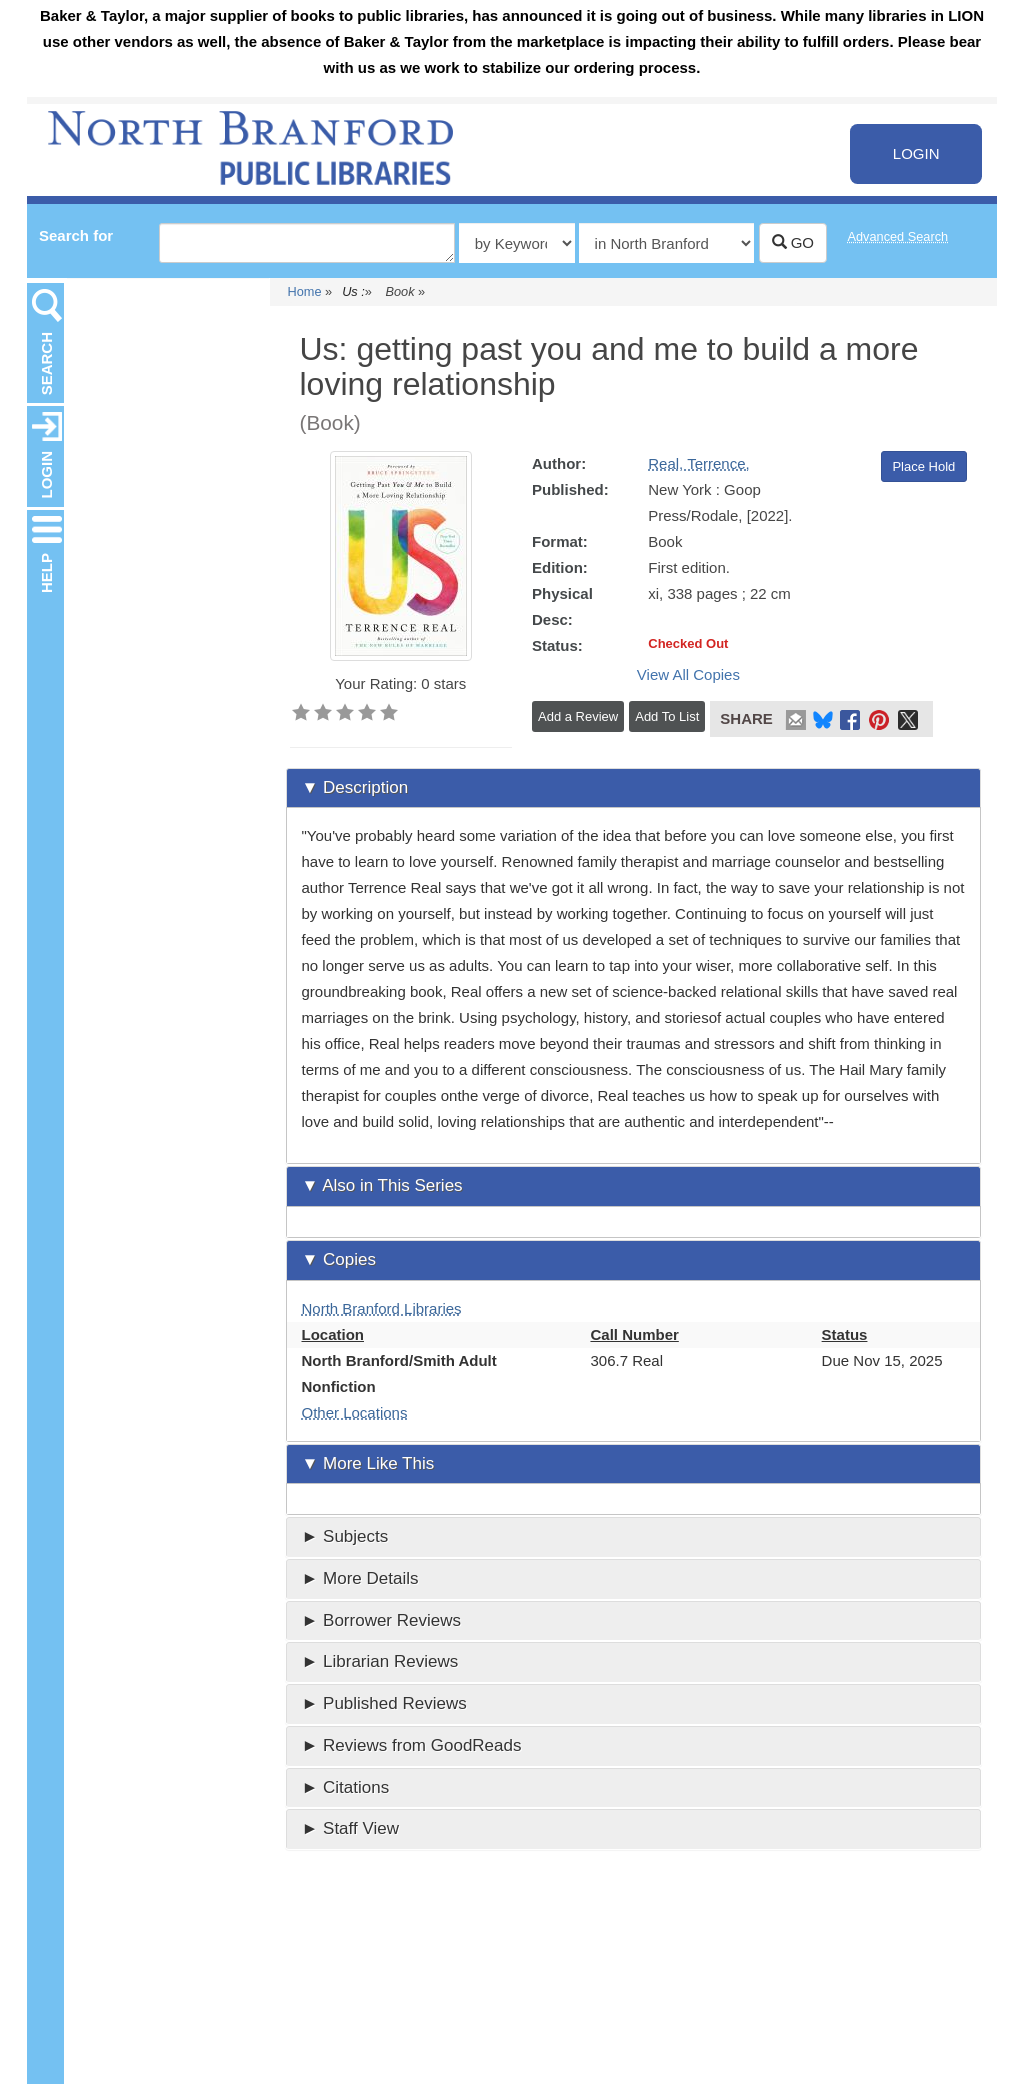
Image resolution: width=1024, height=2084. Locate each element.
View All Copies (688, 674)
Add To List (667, 716)
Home (305, 291)
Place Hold (923, 466)
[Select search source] (667, 243)
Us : (353, 291)
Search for (76, 235)
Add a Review (578, 716)
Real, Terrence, (698, 463)
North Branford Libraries (382, 1308)
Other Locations (355, 1412)
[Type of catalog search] (517, 243)
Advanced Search (898, 236)
